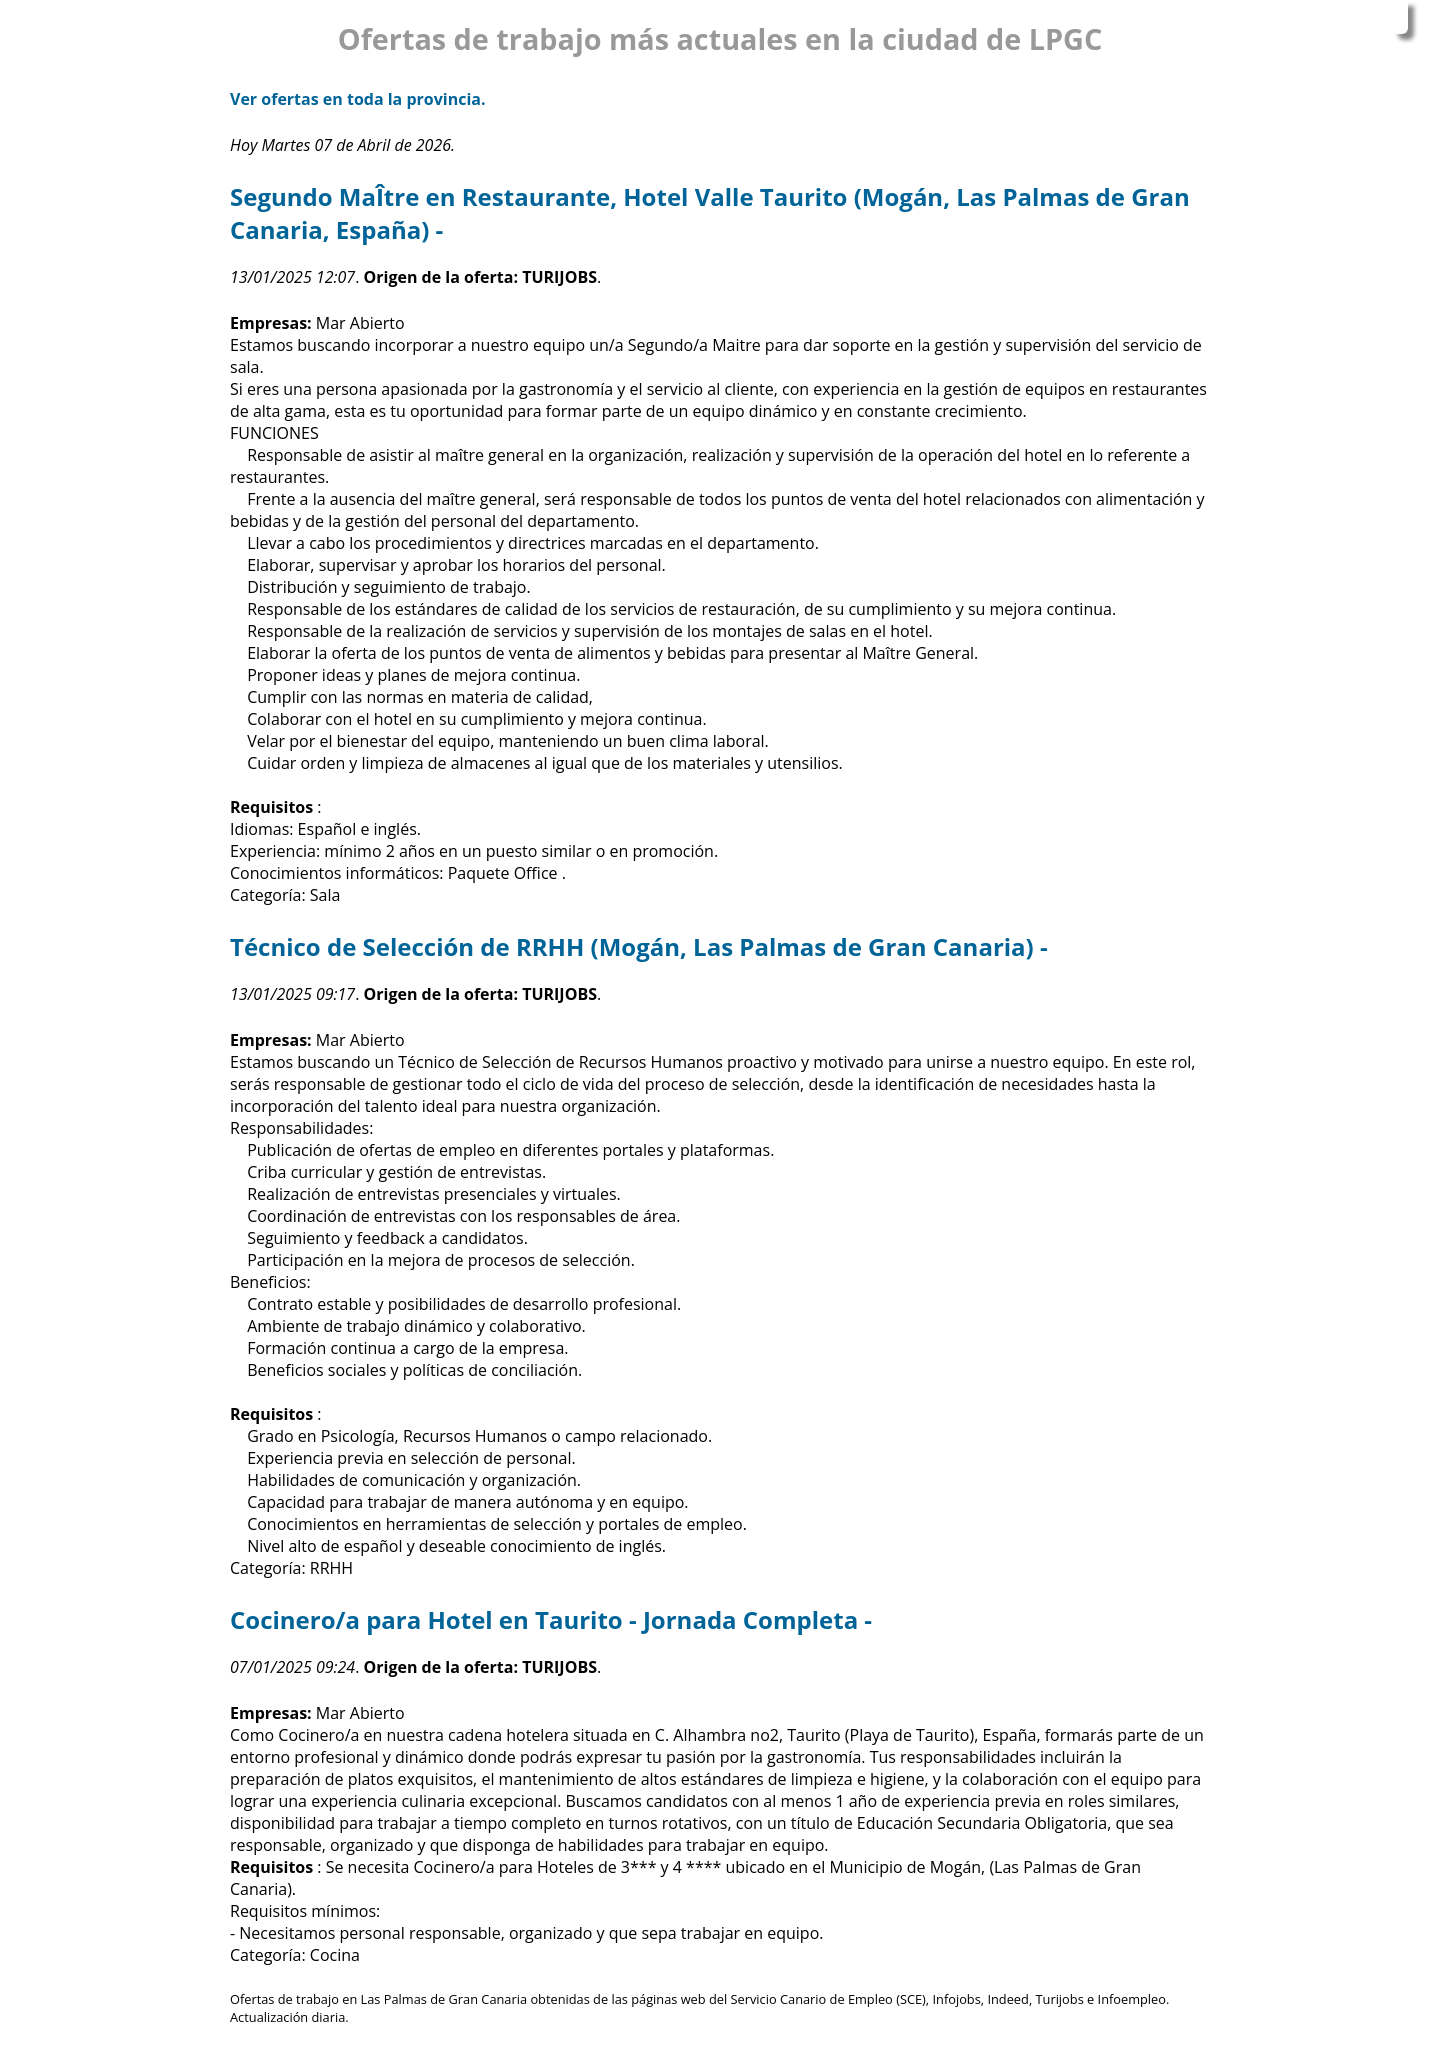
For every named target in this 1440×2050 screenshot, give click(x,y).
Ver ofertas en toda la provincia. (358, 99)
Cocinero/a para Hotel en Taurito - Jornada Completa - (551, 1619)
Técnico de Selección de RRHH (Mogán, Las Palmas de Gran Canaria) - (639, 946)
